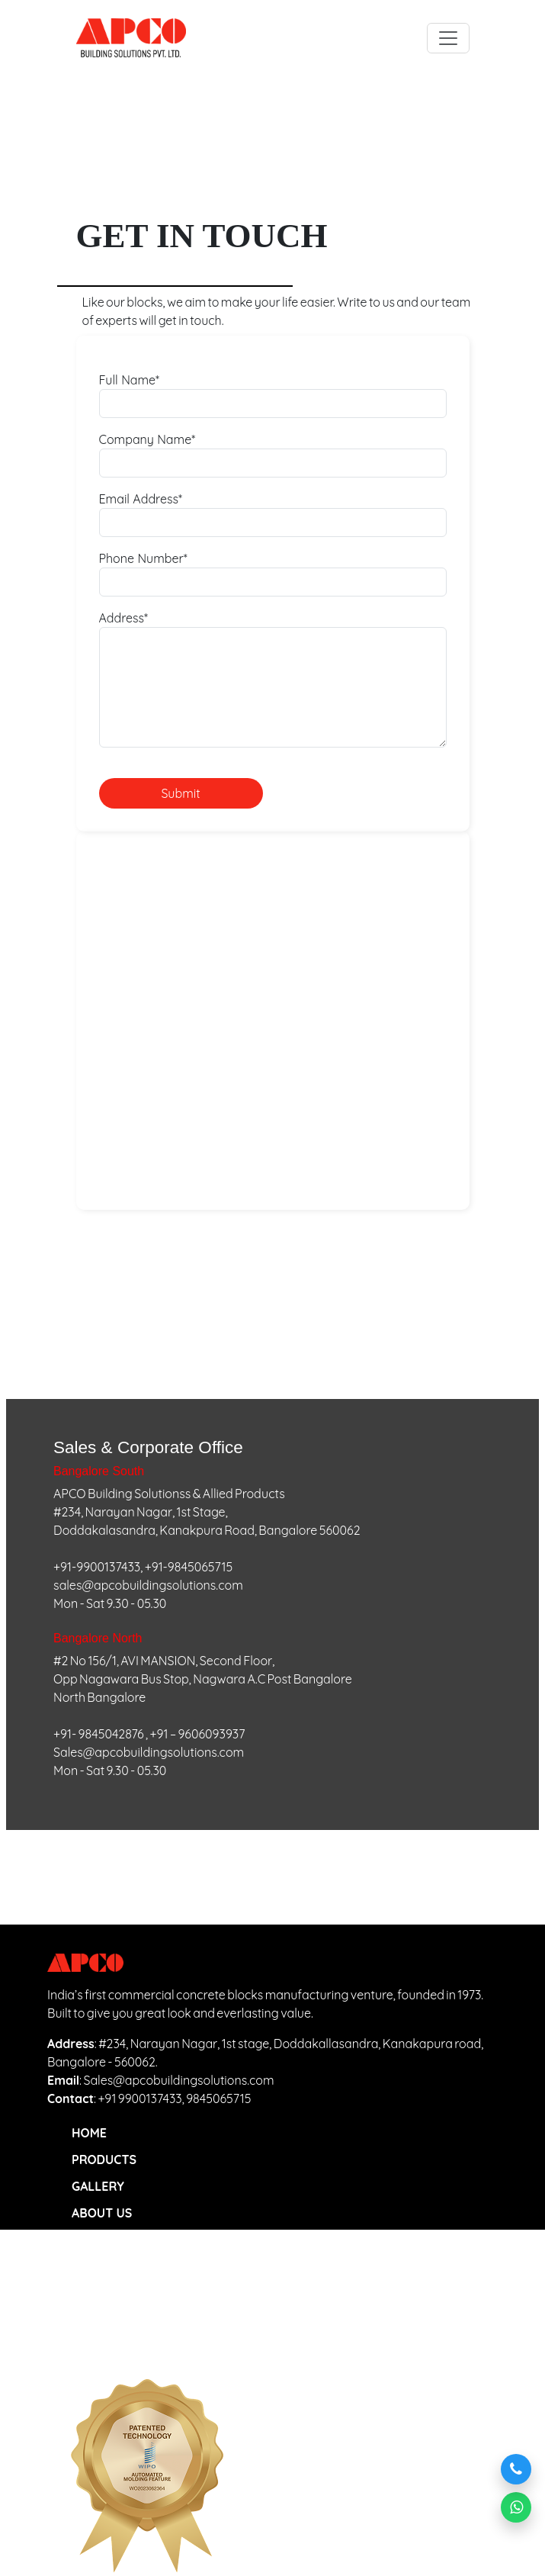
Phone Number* (143, 558)
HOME (89, 2132)
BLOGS (91, 2239)
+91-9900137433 (96, 1566)
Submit (180, 793)
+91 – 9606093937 (197, 1733)
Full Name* (129, 380)
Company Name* (147, 439)
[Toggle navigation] (448, 38)
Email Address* (140, 499)
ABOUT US (102, 2213)
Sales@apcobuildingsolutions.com (148, 1752)
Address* (124, 618)
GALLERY (98, 2186)
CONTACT (99, 2266)
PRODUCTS (104, 2159)
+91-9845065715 (189, 1566)
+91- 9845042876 (99, 1733)
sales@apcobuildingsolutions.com (148, 1585)
